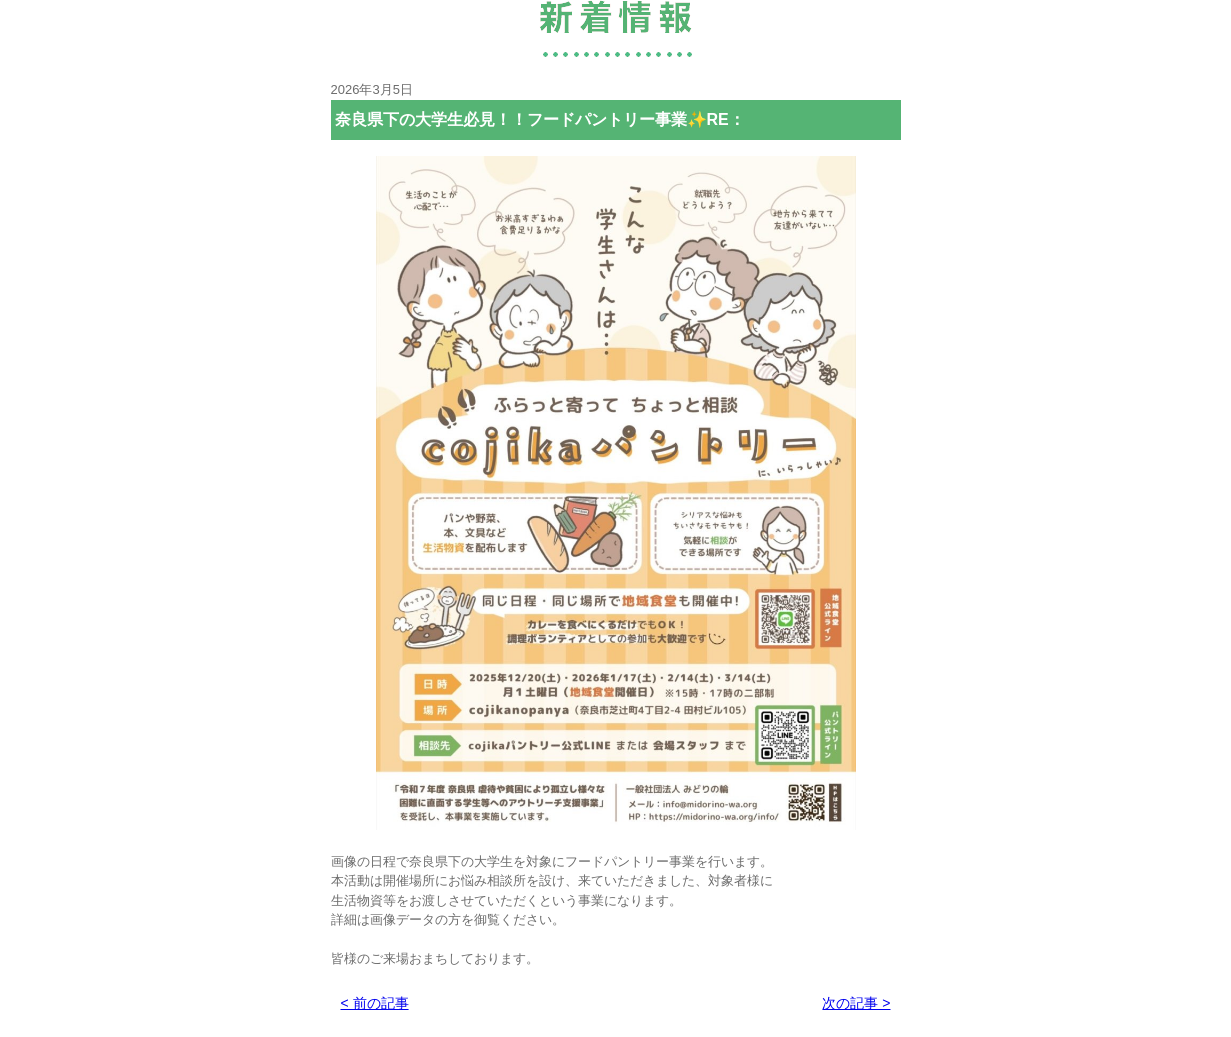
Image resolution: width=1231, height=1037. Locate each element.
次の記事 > (856, 1003)
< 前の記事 (375, 1003)
